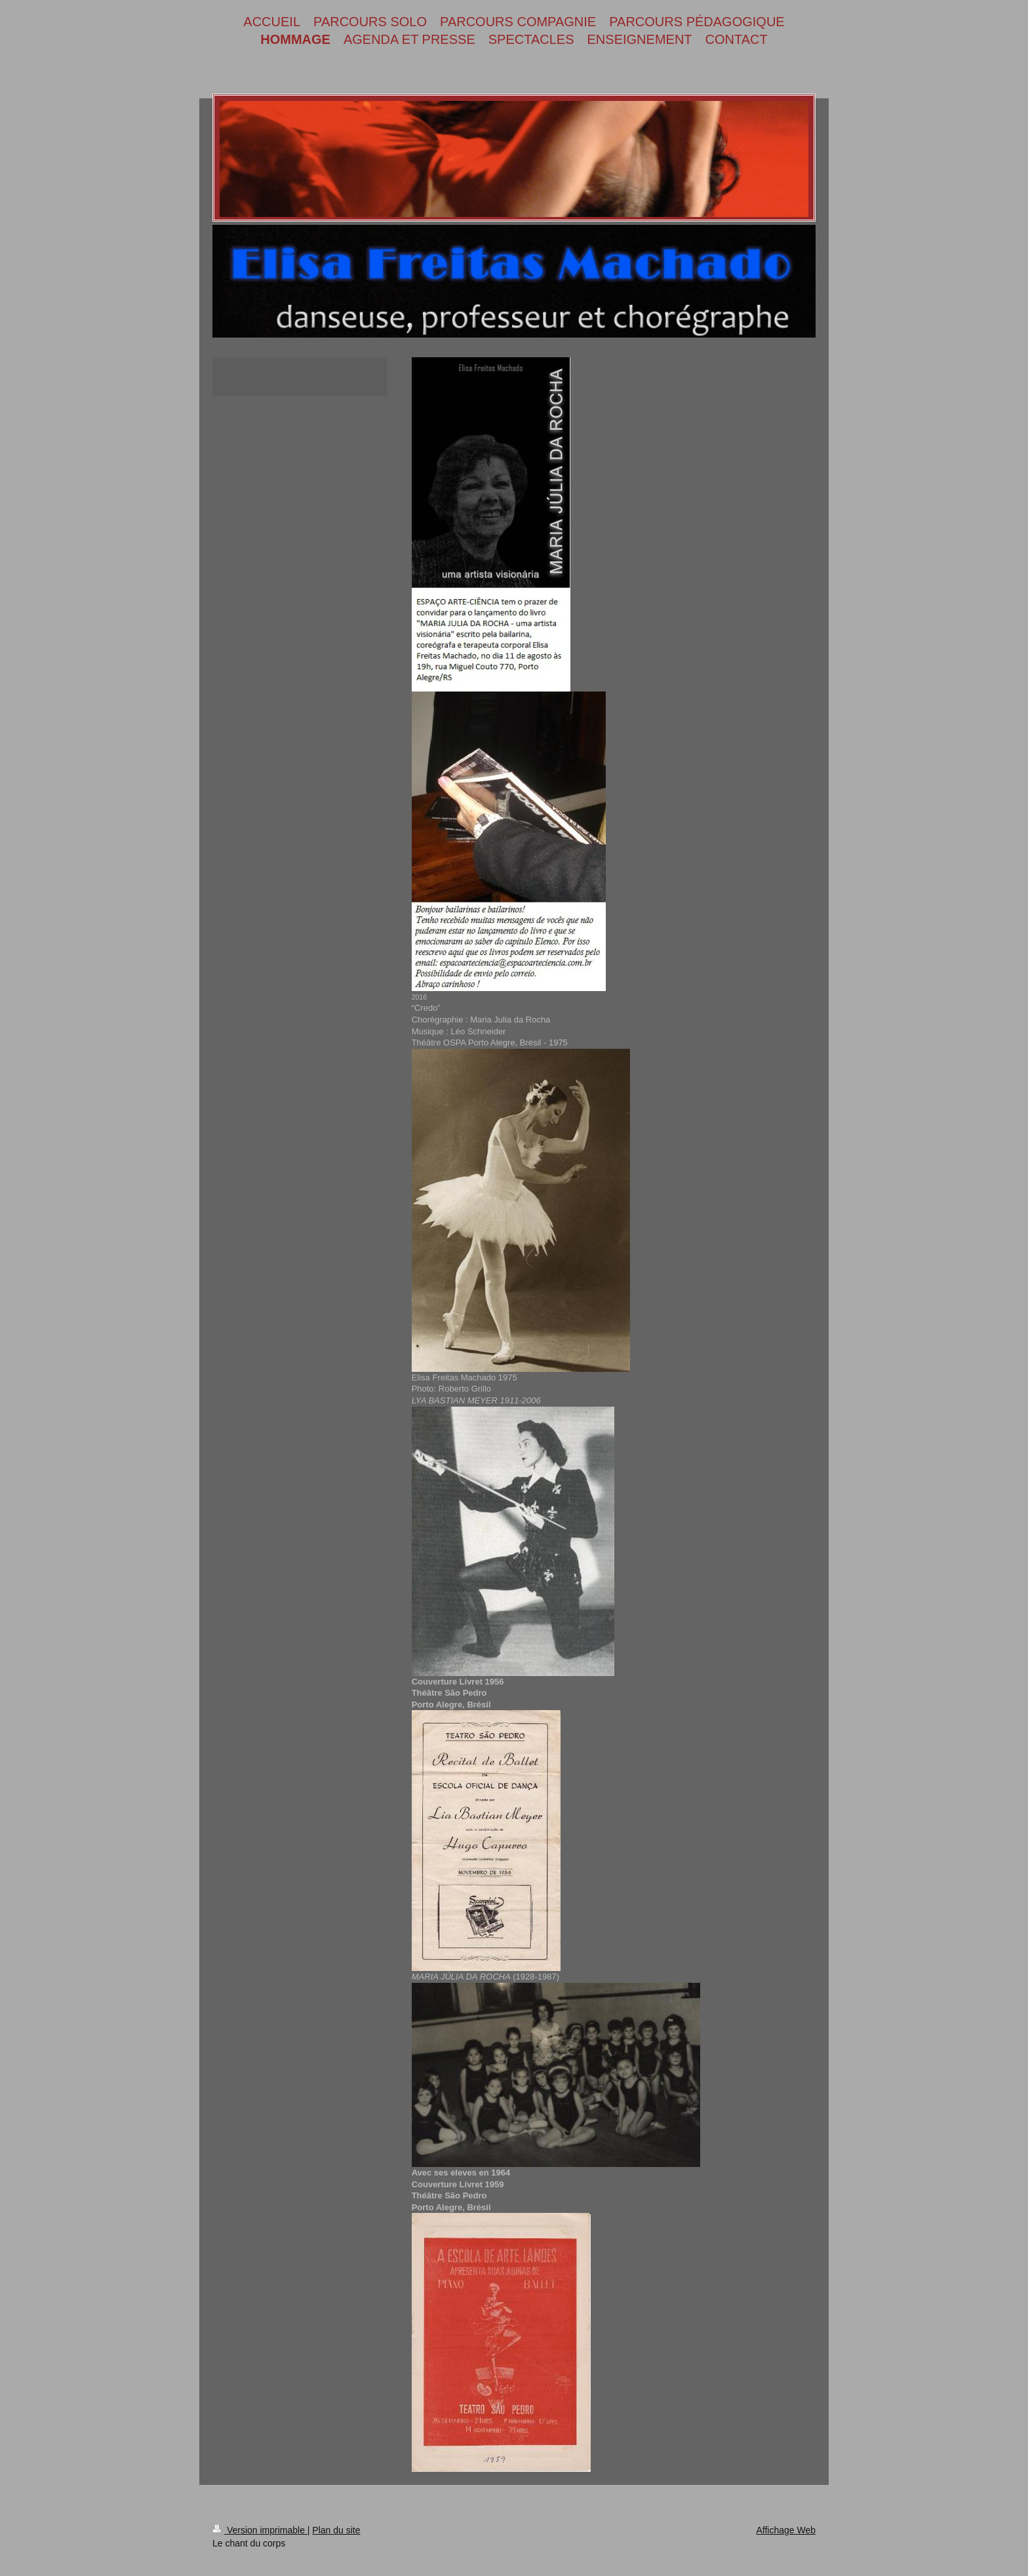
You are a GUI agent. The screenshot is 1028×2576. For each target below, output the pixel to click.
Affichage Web (786, 2530)
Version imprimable (259, 2530)
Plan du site (336, 2530)
